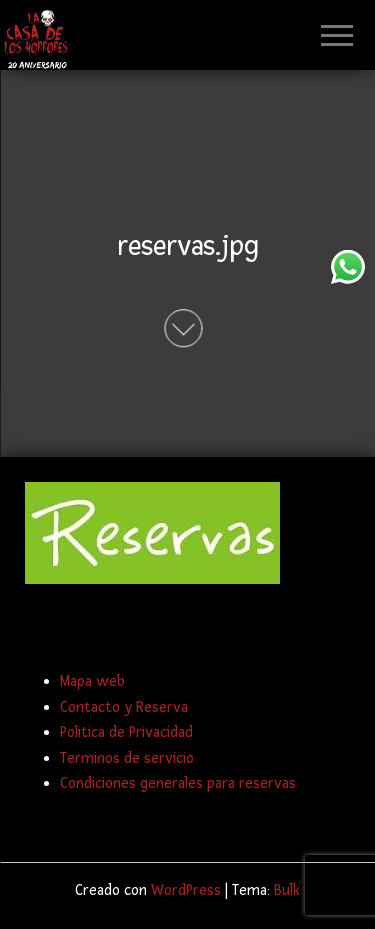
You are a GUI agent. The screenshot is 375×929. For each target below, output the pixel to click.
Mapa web (92, 681)
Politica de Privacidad (126, 732)
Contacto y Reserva (124, 707)
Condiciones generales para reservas (178, 783)
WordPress (186, 890)
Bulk (287, 890)
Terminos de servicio (127, 758)
